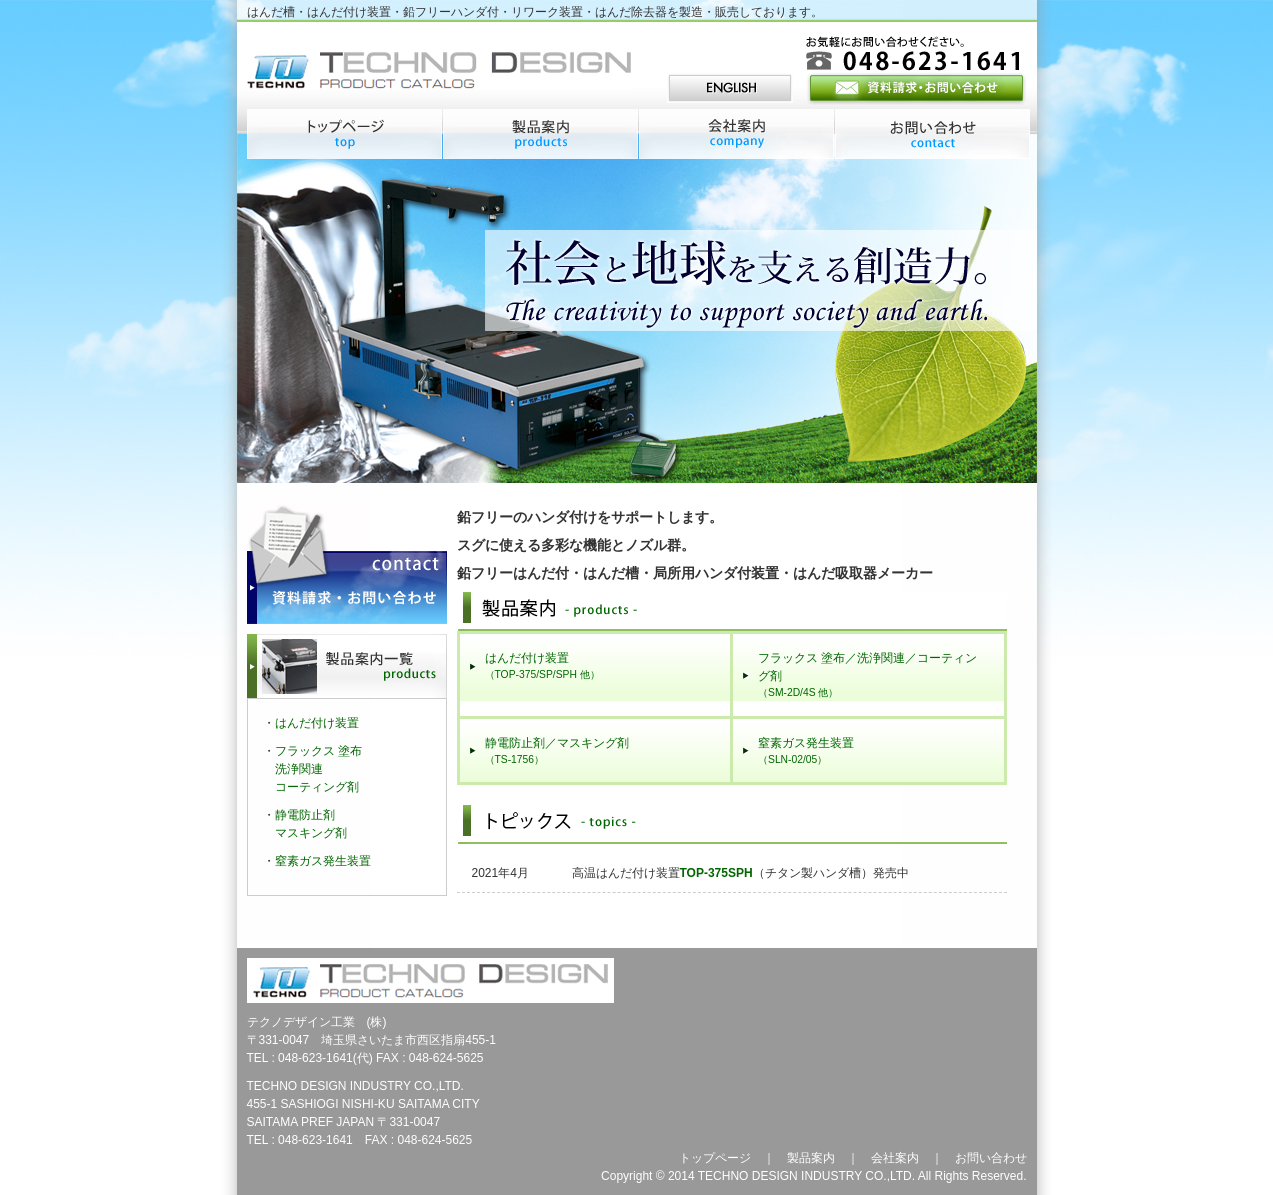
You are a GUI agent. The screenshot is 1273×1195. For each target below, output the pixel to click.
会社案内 (895, 1158)
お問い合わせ (991, 1158)
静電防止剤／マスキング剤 (557, 750)
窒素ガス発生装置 (806, 750)
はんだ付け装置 (542, 665)
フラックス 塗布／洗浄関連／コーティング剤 (867, 674)
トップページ (715, 1158)
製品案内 (811, 1158)
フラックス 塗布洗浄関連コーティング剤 (318, 769)
